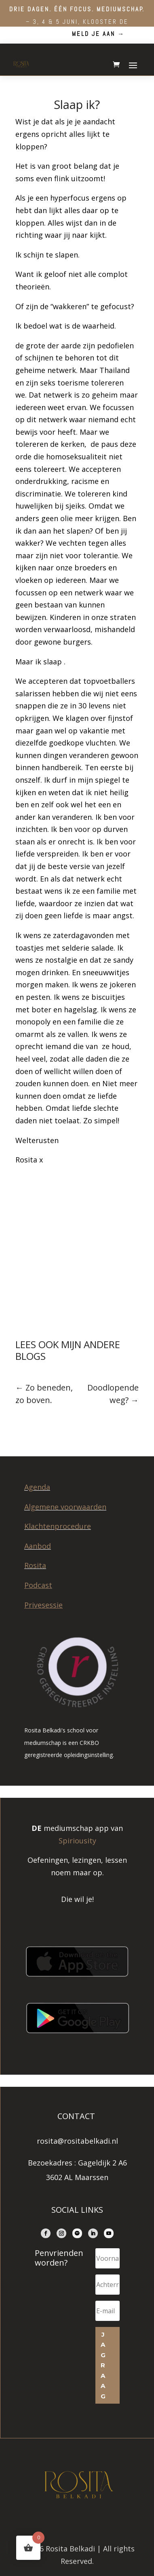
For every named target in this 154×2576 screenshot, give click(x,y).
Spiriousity (77, 1840)
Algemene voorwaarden (65, 1507)
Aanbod (37, 1546)
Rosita (35, 1565)
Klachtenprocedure (57, 1526)
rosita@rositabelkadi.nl (77, 2141)
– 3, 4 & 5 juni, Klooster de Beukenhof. (77, 21)
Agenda (37, 1487)
